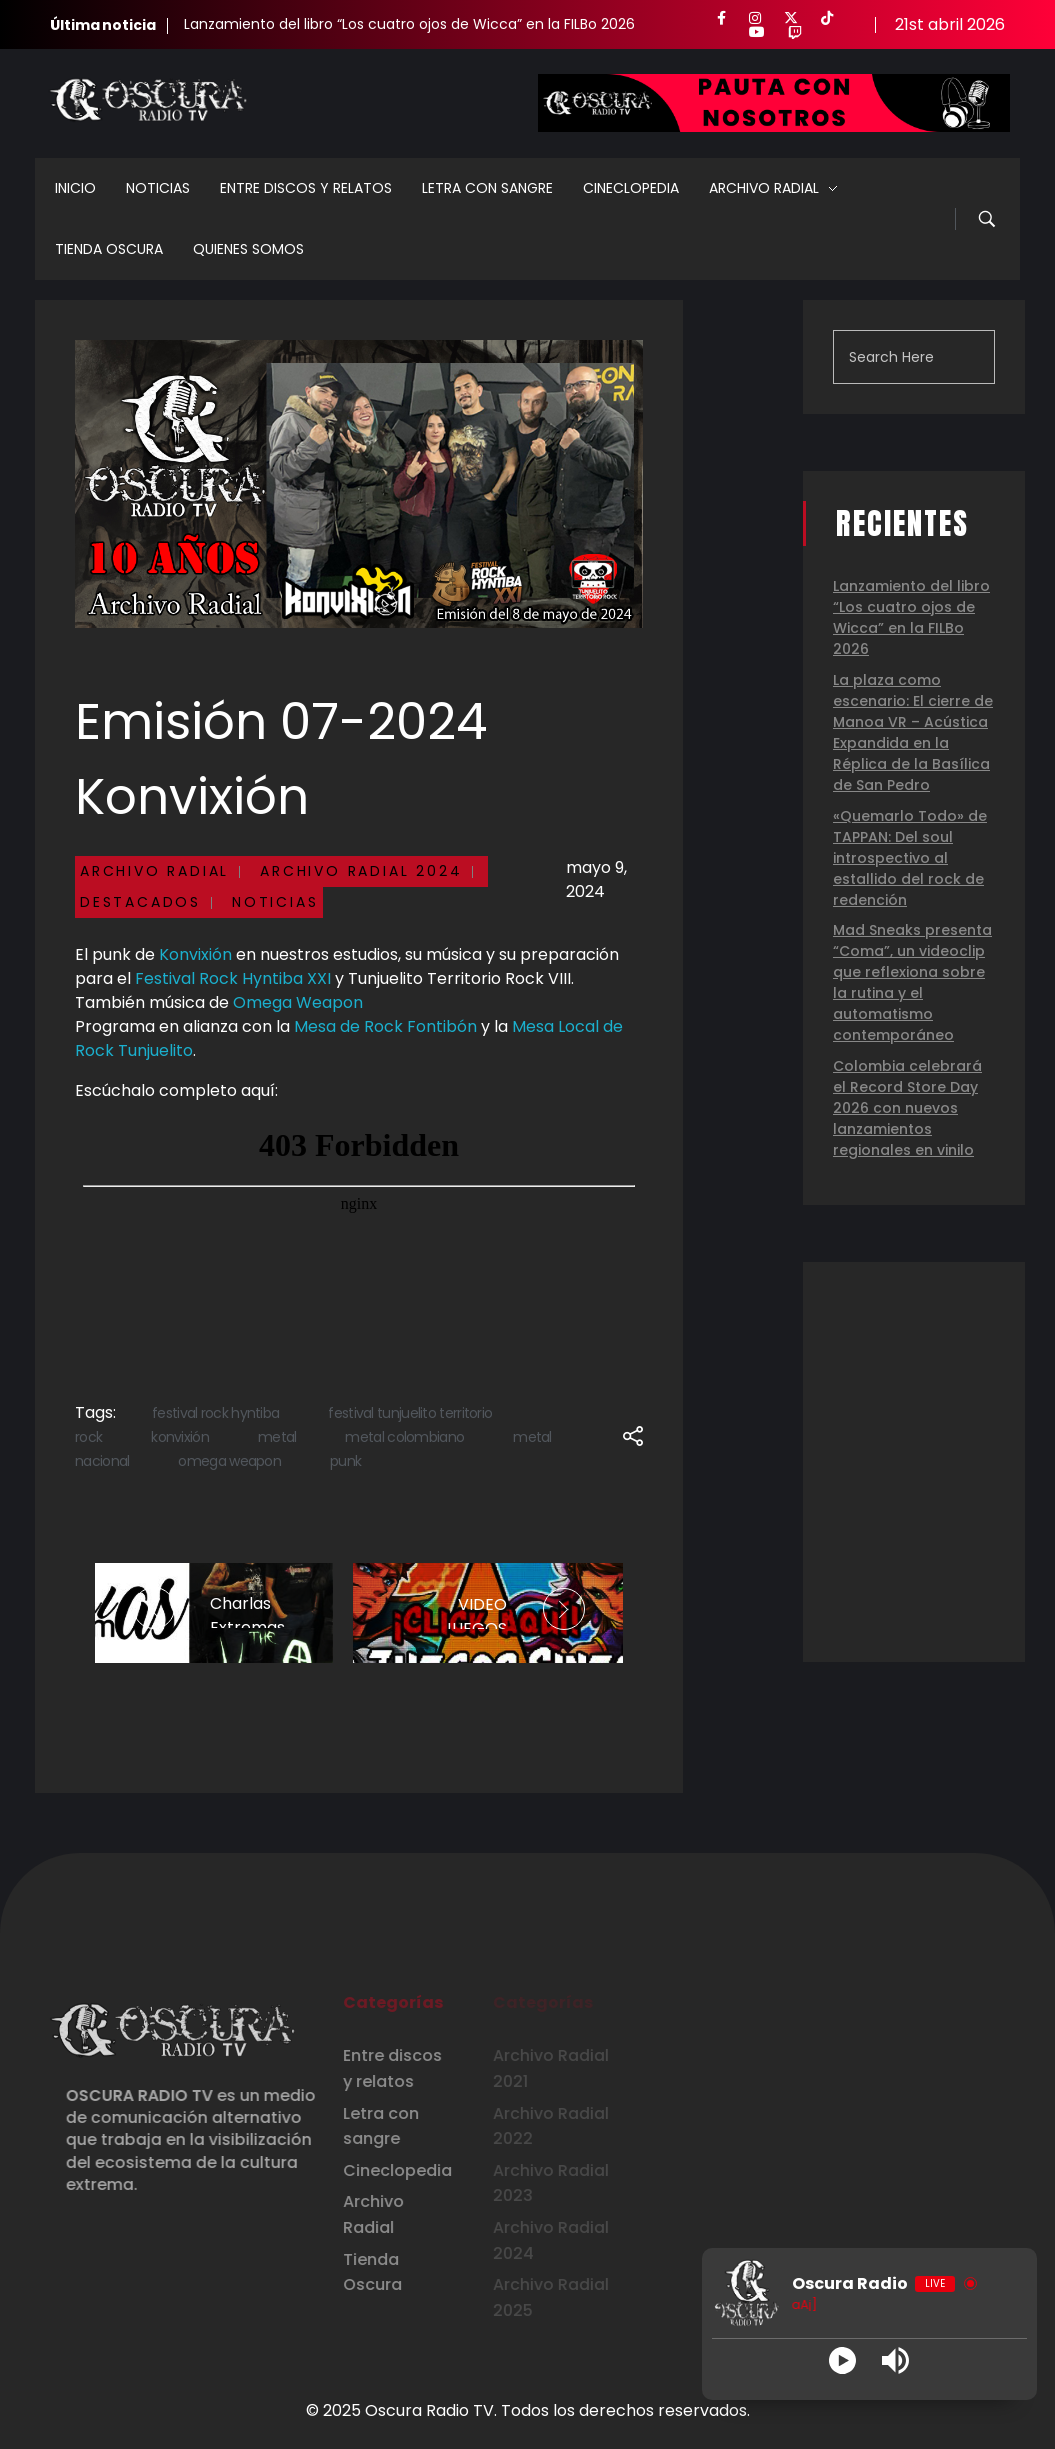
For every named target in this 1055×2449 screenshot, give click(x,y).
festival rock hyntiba (215, 1413)
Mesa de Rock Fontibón (385, 1026)
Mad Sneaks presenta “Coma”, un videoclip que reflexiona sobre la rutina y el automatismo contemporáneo (912, 982)
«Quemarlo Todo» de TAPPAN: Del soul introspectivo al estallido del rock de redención (910, 858)
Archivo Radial (154, 871)
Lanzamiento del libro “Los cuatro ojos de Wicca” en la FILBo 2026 (409, 24)
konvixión (180, 1437)
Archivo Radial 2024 (361, 871)
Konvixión (195, 954)
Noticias (275, 902)
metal (277, 1437)
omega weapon (229, 1461)
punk (345, 1461)
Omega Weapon (298, 1002)
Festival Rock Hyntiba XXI (233, 978)
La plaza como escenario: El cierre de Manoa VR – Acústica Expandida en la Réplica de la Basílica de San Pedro (913, 732)
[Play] (842, 2360)
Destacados (140, 902)
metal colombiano (404, 1437)
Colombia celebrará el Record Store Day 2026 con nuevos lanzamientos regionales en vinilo (907, 1108)
